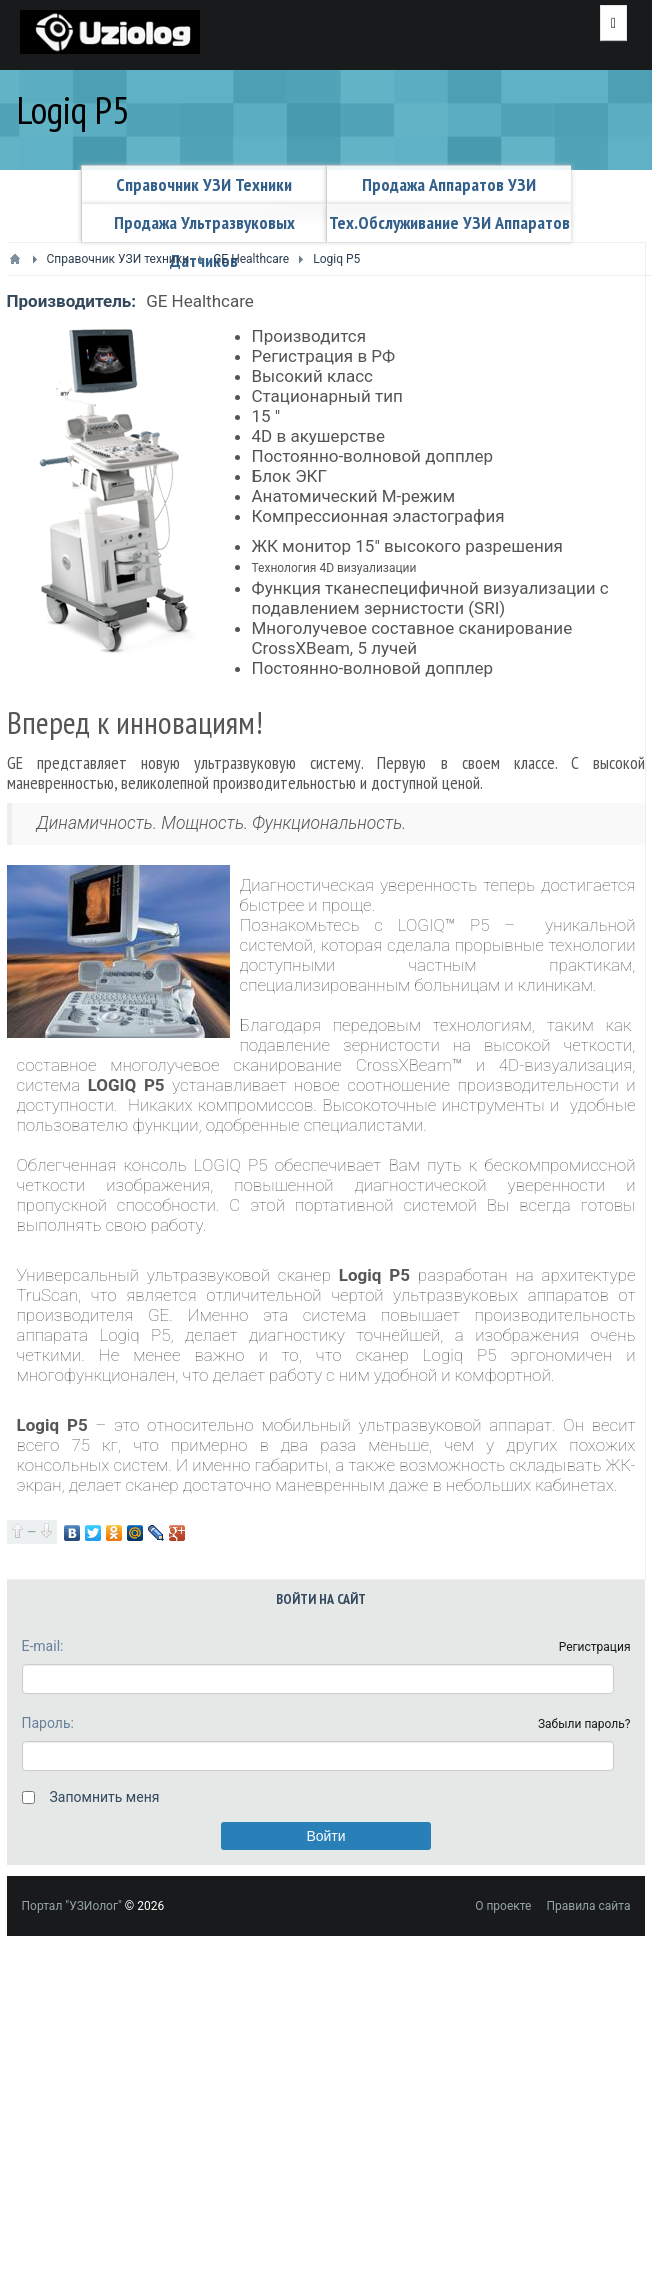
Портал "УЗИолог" (72, 1906)
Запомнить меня (105, 1797)
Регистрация (595, 1647)
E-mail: (43, 1646)
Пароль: (48, 1723)
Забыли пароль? (584, 1724)
